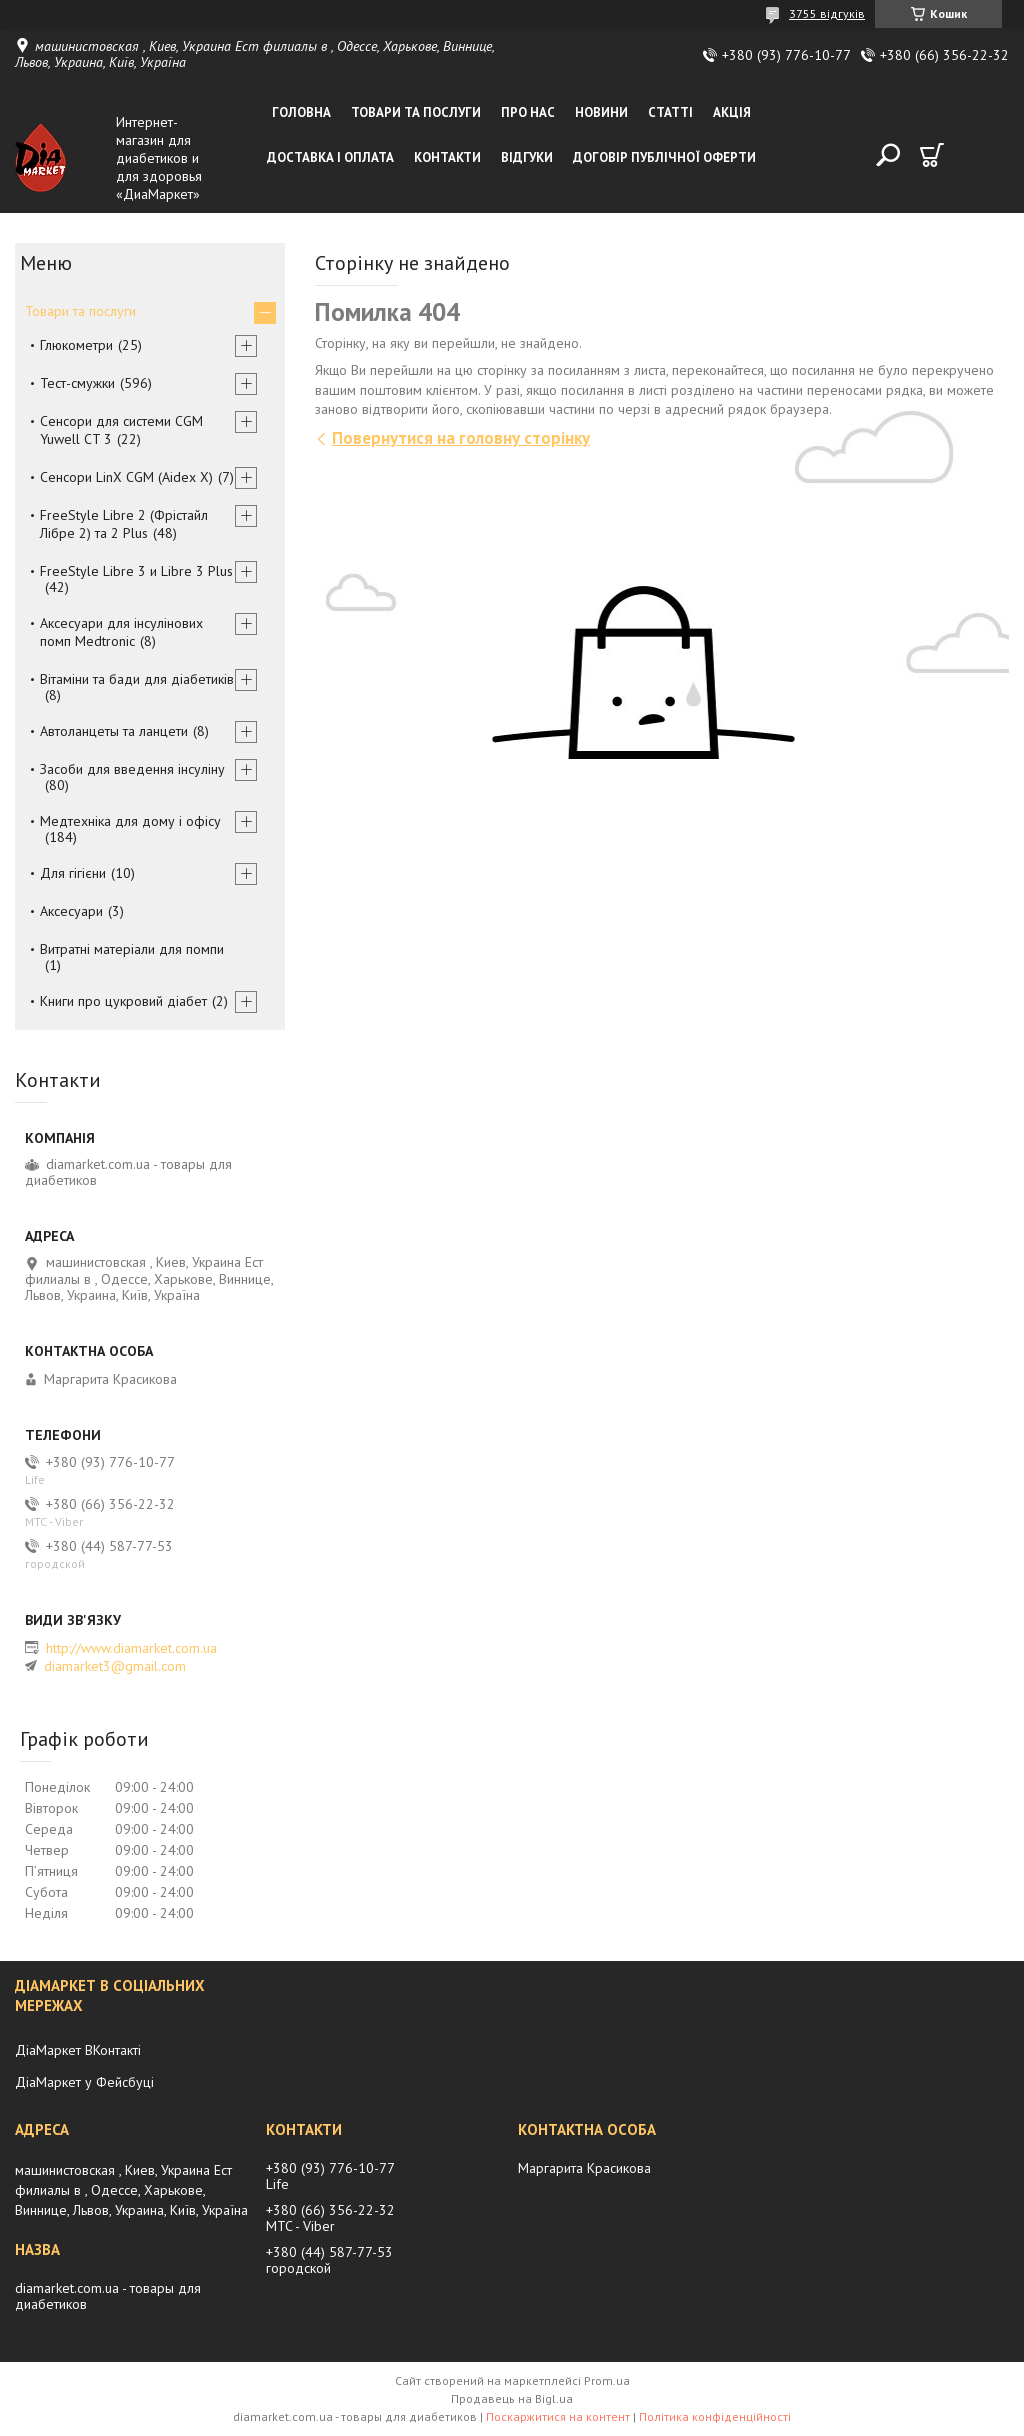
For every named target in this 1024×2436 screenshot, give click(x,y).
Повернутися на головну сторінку (461, 438)
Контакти (447, 157)
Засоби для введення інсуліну (132, 769)
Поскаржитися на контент (558, 2416)
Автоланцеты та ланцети (114, 731)
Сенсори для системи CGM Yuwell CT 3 (121, 430)
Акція (732, 112)
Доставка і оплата (330, 157)
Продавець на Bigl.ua (512, 2398)
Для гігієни (73, 873)
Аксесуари (71, 911)
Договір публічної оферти (664, 157)
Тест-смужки (77, 383)
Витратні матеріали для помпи (132, 949)
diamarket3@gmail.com (115, 1666)
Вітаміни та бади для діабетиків (137, 679)
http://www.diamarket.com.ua (131, 1648)
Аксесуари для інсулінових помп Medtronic (121, 632)
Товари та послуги (416, 112)
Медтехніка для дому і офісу (130, 821)
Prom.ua (607, 2380)
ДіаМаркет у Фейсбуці (84, 2082)
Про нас (528, 112)
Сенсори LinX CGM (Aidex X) (126, 477)
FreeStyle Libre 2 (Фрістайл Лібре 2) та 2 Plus (124, 524)
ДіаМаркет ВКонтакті (78, 2050)
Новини (601, 112)
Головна (301, 112)
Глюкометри (76, 345)
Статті (670, 112)
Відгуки (527, 157)
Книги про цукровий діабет (123, 1001)
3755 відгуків (827, 13)
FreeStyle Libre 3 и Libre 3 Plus (136, 571)
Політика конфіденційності (715, 2416)
